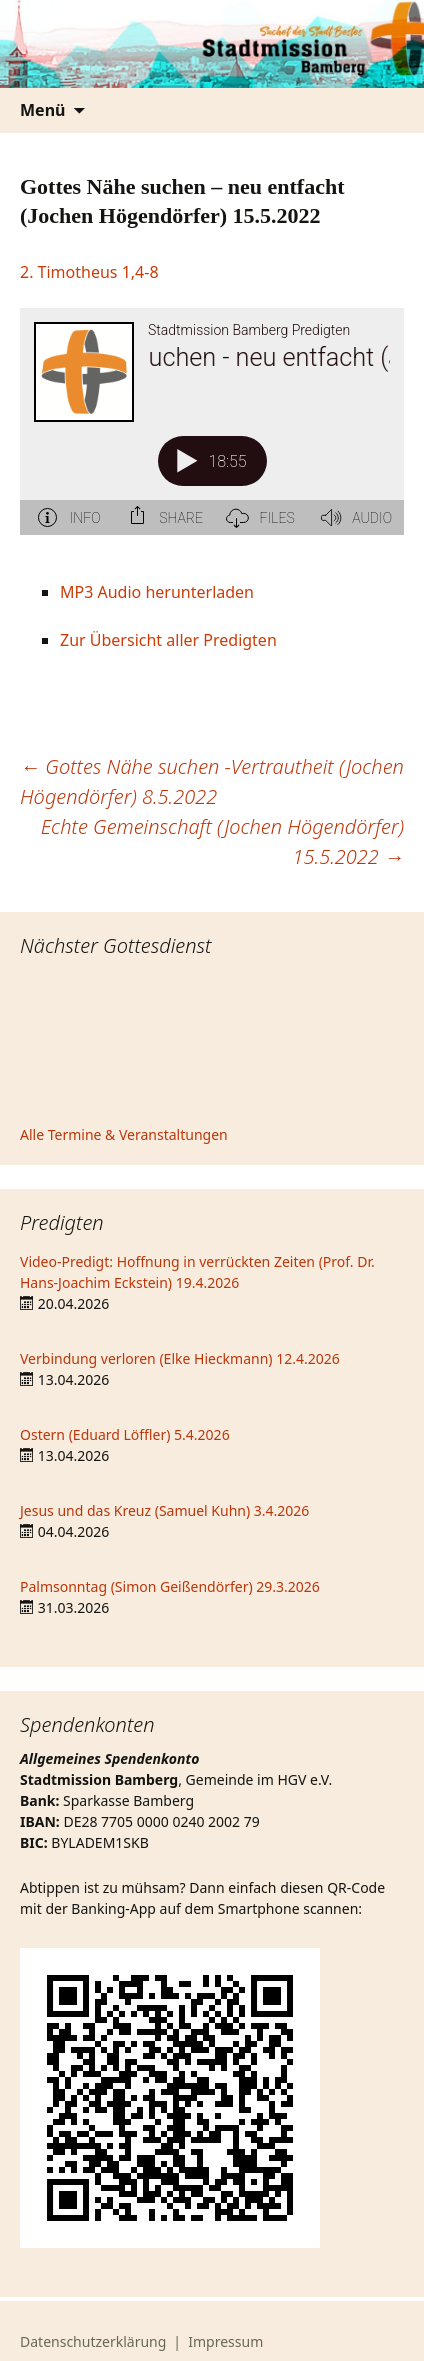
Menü (42, 110)
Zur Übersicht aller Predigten (168, 640)
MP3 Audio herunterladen (157, 592)
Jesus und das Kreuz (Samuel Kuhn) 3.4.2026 (164, 1510)
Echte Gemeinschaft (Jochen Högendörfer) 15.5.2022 (222, 841)
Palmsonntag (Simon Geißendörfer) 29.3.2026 (170, 1586)
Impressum (225, 2341)
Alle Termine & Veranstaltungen (124, 1134)
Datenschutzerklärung (93, 2341)
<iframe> (212, 1044)
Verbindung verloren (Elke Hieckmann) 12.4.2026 (180, 1358)
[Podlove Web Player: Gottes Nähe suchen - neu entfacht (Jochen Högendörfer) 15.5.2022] (212, 433)
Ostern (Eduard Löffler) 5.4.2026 (125, 1434)
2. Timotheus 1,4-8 (89, 272)
